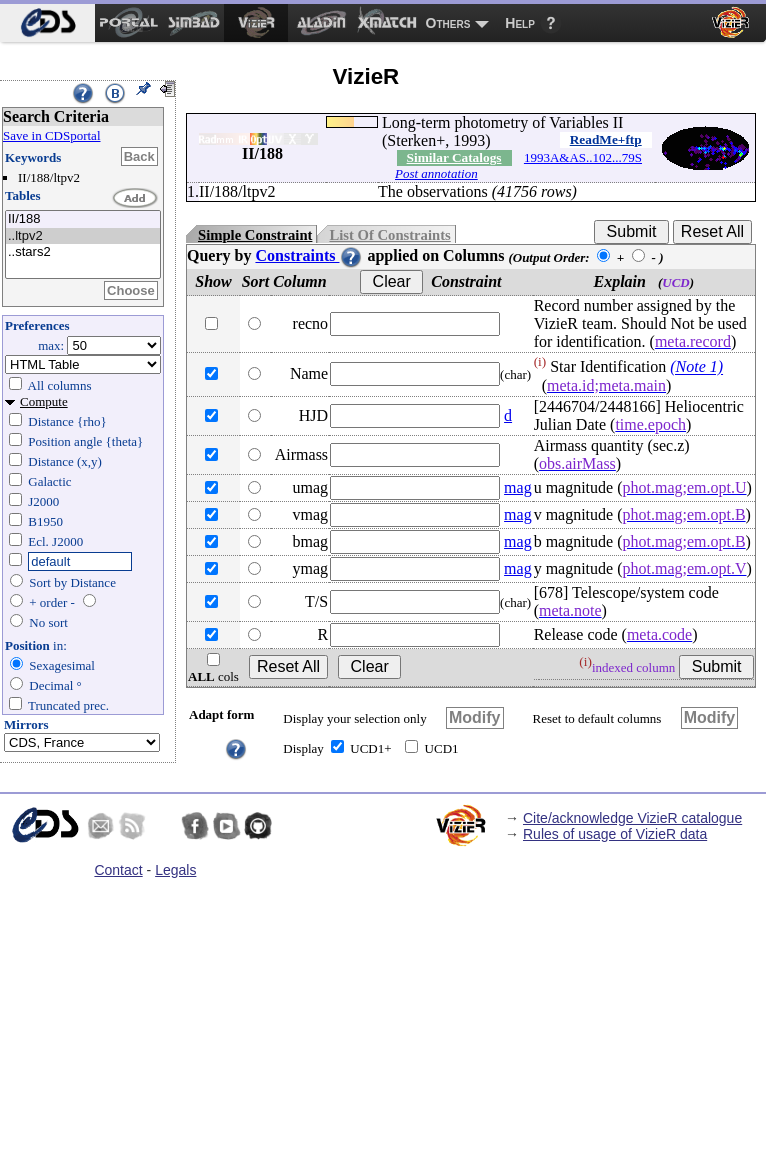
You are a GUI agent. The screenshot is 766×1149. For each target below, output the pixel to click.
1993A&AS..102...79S (583, 157)
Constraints (309, 255)
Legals (175, 870)
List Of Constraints (389, 235)
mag (518, 487)
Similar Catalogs (454, 157)
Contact (118, 870)
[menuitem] (47, 23)
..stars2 (83, 252)
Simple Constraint (255, 235)
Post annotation (436, 173)
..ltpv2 (83, 236)
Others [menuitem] (448, 23)
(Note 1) (696, 367)
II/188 (83, 219)
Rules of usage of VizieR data (615, 834)
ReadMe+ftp (606, 139)
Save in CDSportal (52, 135)
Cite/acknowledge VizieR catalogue (632, 818)
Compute (44, 401)
